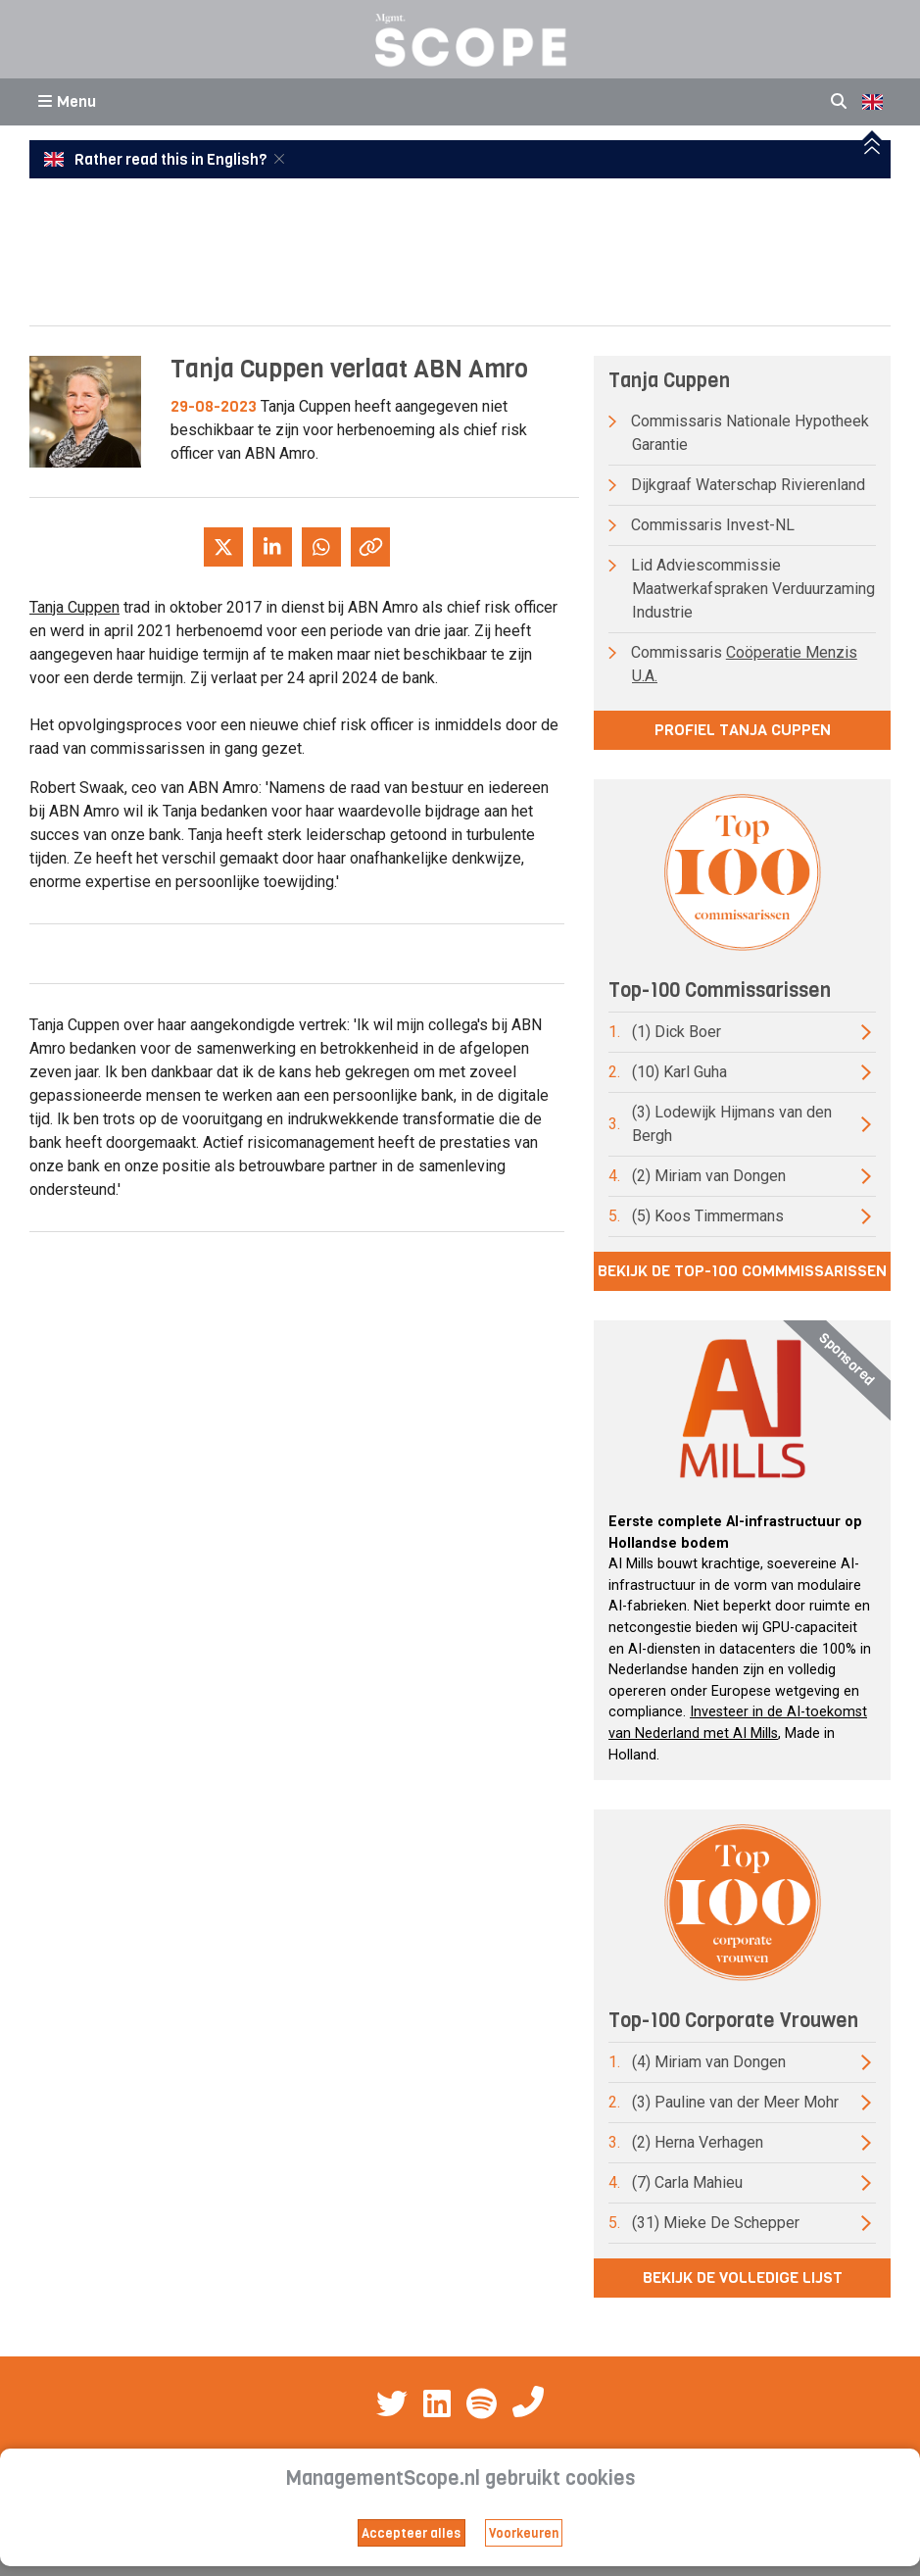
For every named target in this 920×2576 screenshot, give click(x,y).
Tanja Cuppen (74, 607)
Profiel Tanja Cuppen (742, 729)
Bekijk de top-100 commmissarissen (742, 1271)
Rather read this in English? (156, 160)
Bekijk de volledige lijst (743, 2277)
